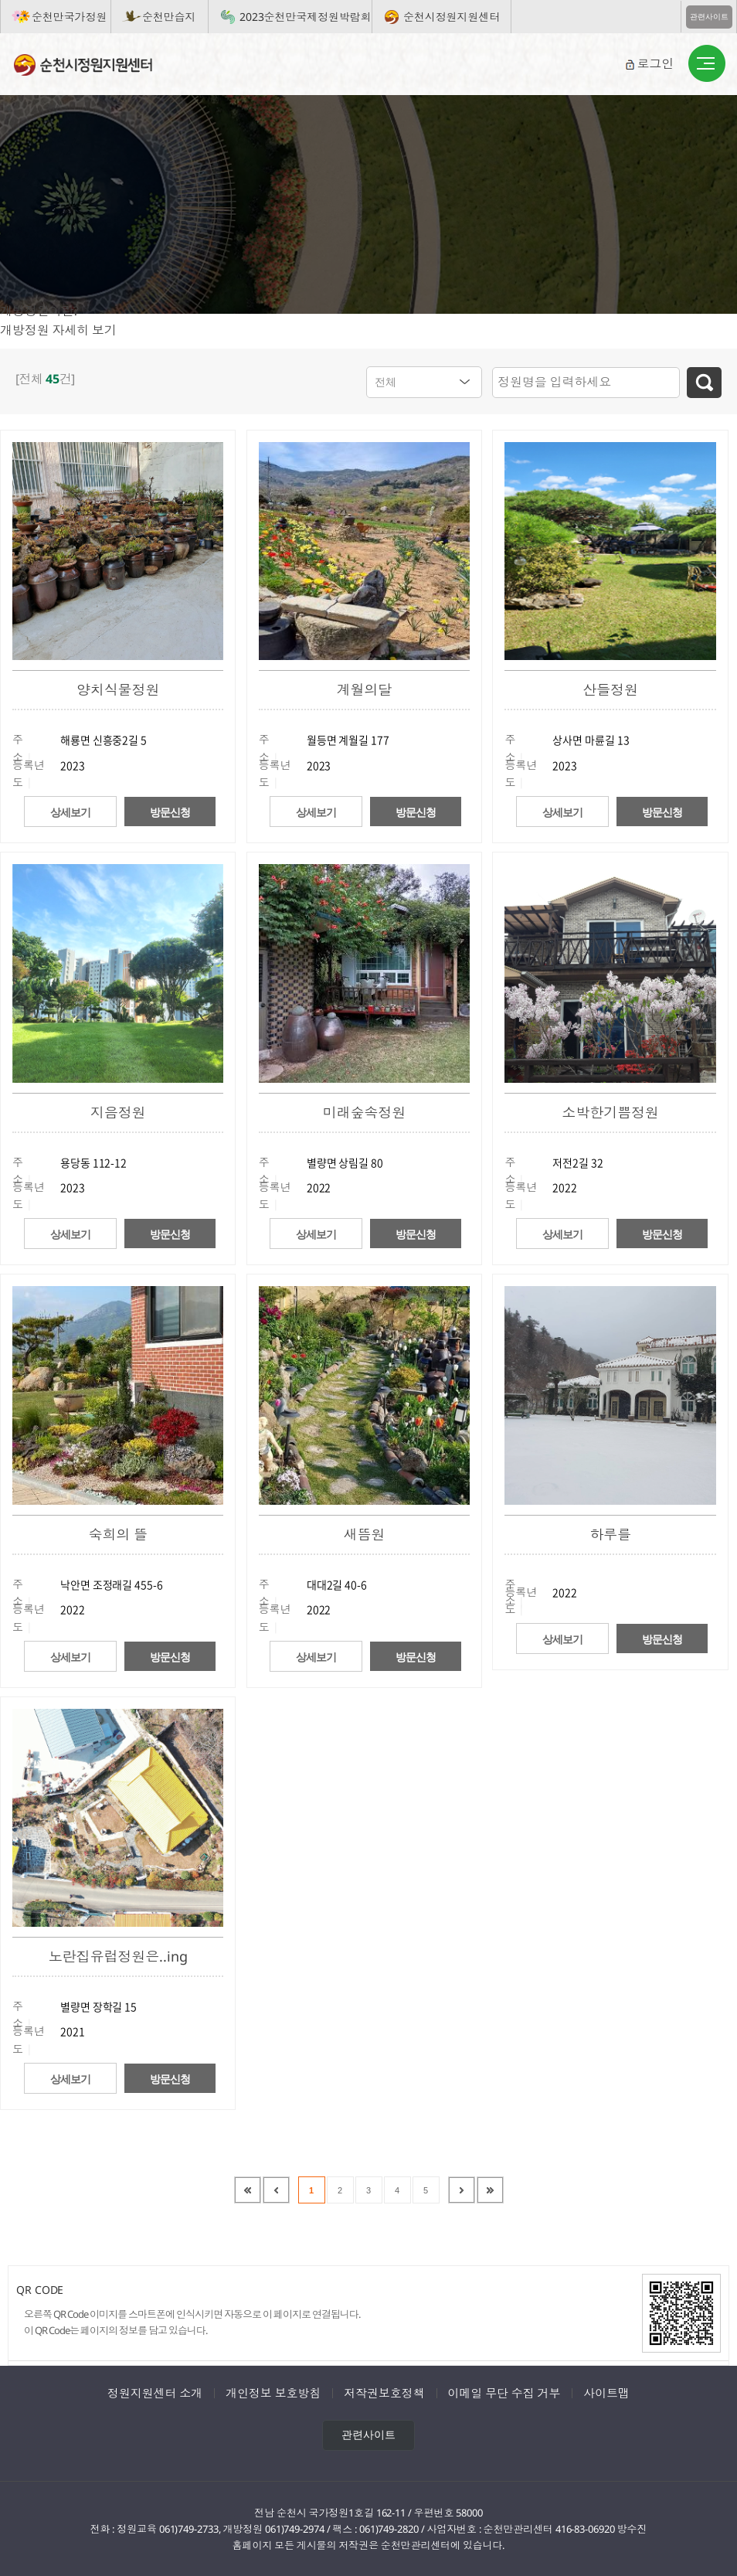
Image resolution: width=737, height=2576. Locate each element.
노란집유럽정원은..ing (118, 1955)
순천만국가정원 (69, 16)
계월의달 (364, 688)
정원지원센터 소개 (154, 2392)
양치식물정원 (117, 688)
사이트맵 (606, 2392)
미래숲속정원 (364, 1111)
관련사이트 (709, 16)
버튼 (706, 64)
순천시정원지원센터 (451, 16)
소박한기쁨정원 (610, 1111)
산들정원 (610, 688)
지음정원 (118, 1111)
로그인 (655, 63)
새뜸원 (364, 1533)
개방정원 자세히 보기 (58, 330)
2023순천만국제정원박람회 (305, 16)
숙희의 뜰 (118, 1533)
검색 (704, 382)
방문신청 (170, 811)
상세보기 (70, 811)
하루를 (610, 1533)
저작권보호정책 (384, 2392)
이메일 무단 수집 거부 (504, 2392)
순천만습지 (169, 16)
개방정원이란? (39, 310)
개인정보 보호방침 (273, 2392)
